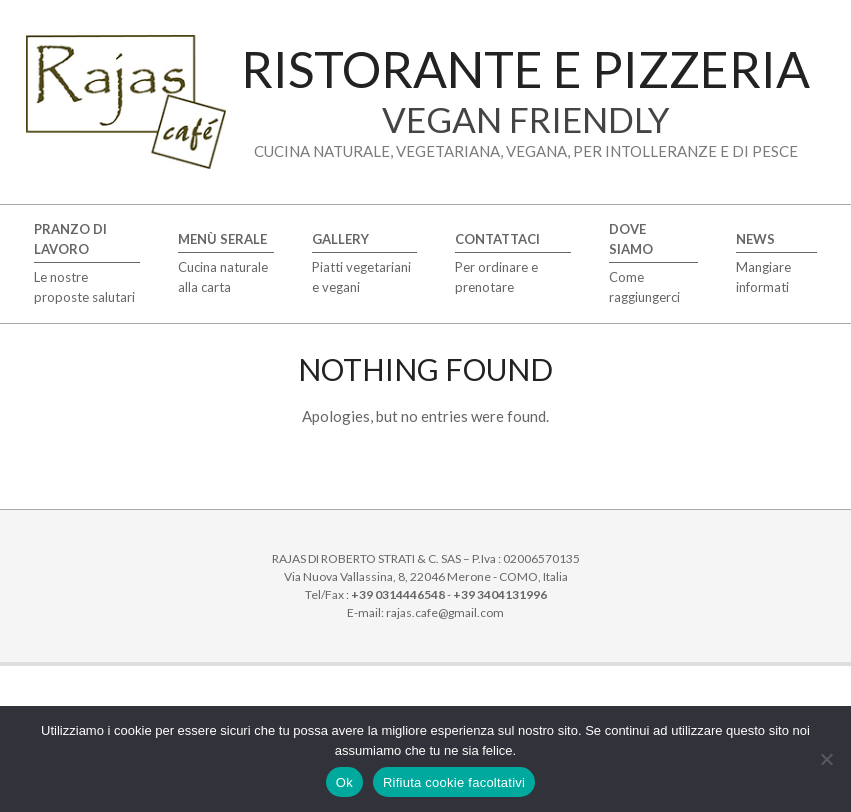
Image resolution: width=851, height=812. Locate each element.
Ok (344, 782)
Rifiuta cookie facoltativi (454, 782)
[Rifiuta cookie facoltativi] (826, 759)
